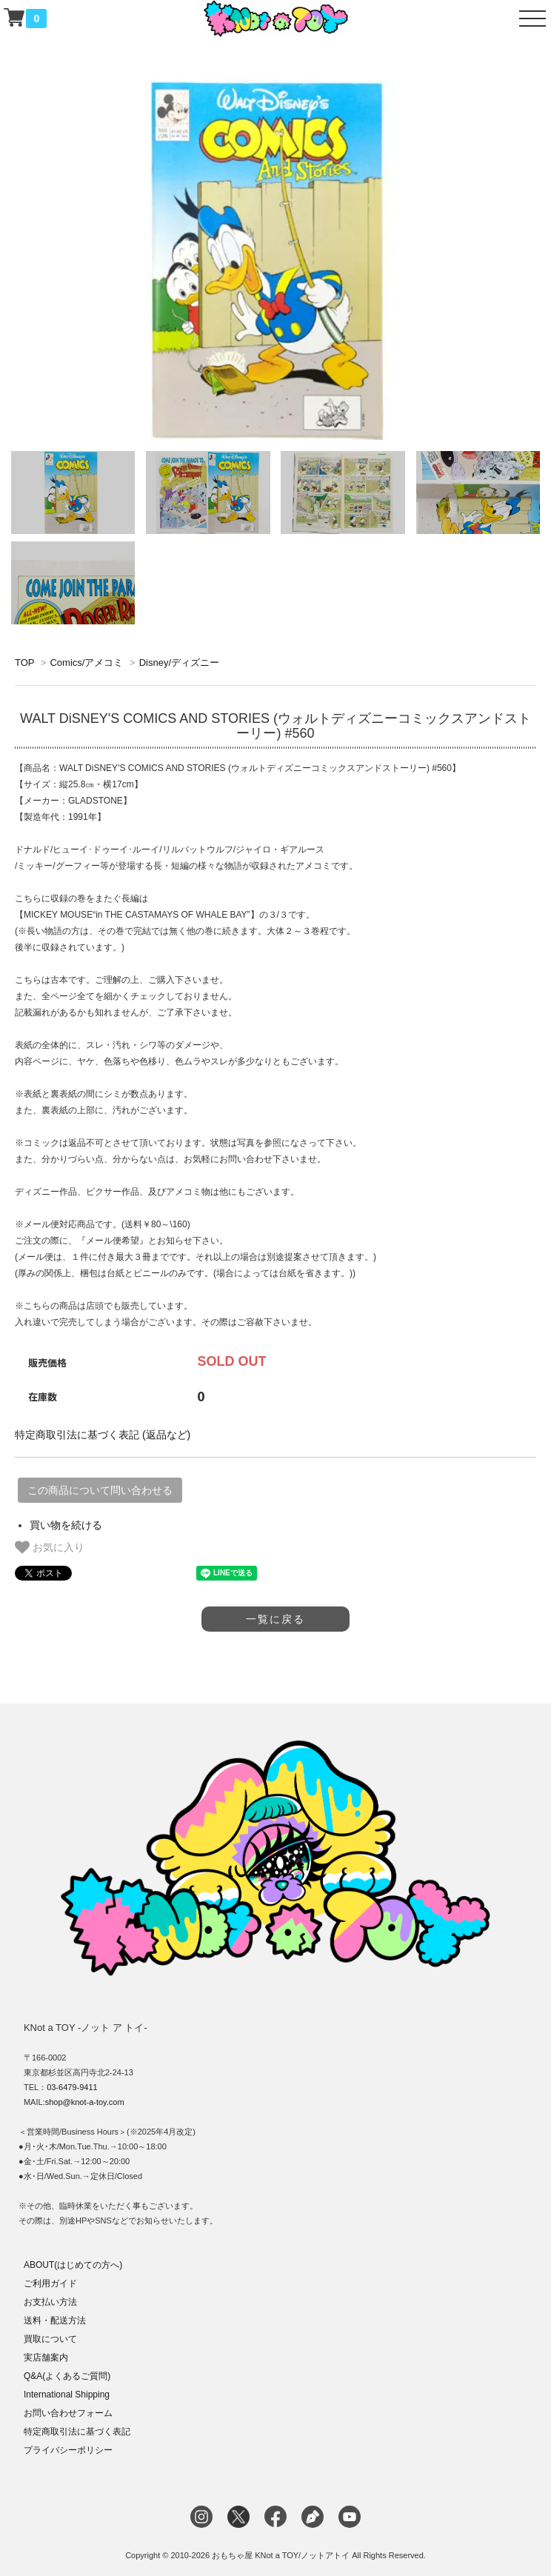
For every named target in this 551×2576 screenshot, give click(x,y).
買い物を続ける (66, 1525)
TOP (24, 662)
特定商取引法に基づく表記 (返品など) (102, 1435)
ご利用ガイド (50, 2283)
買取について (50, 2339)
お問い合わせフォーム (68, 2413)
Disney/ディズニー (179, 662)
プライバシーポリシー (68, 2450)
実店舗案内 (46, 2357)
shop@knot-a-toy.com (84, 2102)
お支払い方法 (50, 2302)
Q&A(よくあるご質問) (67, 2376)
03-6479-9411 (72, 2087)
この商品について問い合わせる (100, 1490)
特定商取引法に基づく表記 (77, 2431)
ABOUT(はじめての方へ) (73, 2265)
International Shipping (67, 2394)
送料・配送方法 (55, 2320)
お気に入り (49, 1547)
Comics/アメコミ (86, 662)
